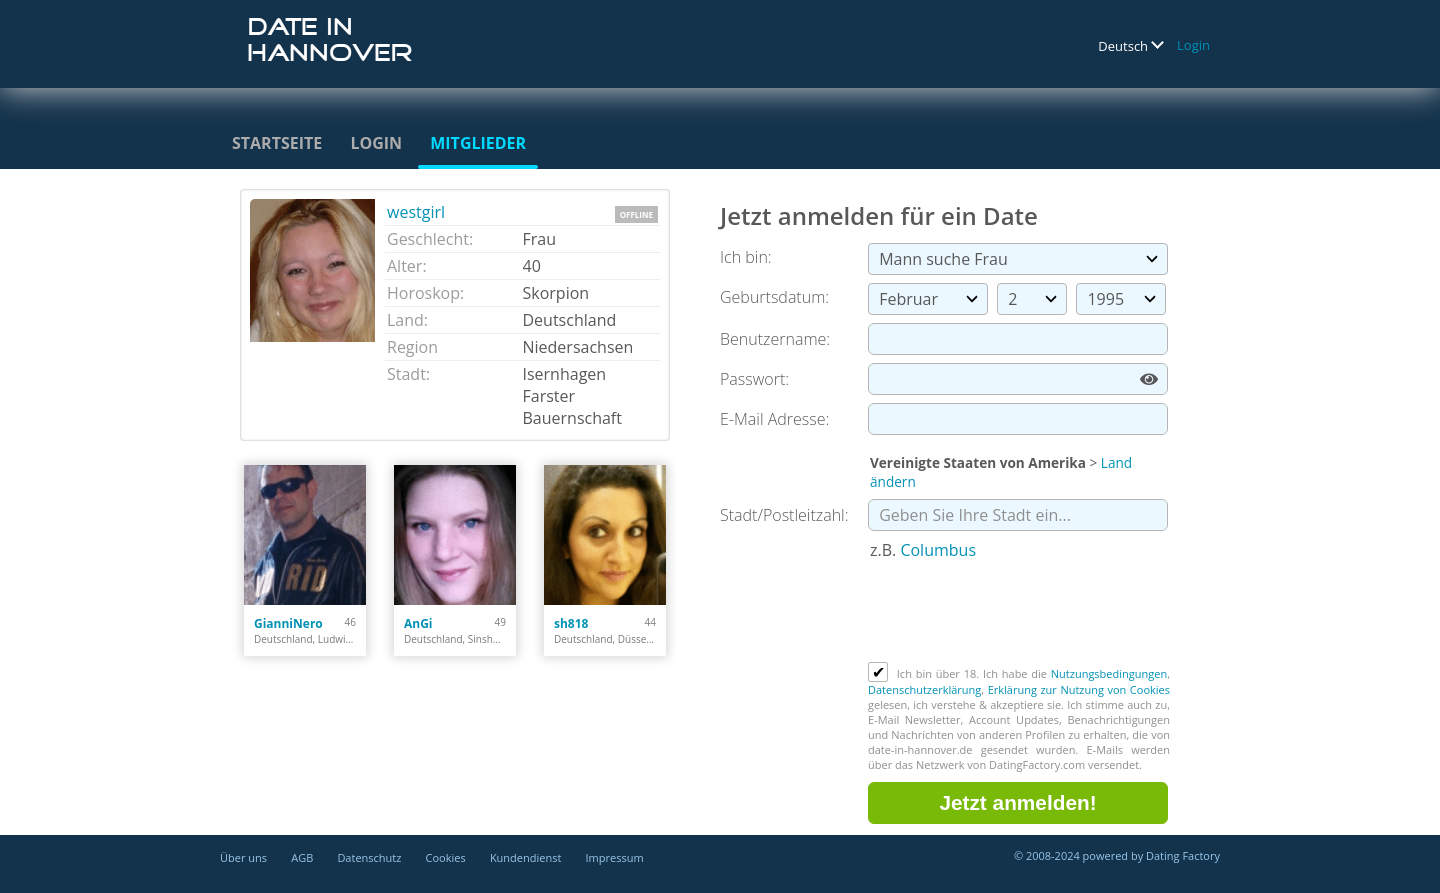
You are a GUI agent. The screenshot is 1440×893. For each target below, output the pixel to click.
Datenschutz (369, 857)
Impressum (615, 857)
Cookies (446, 857)
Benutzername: (775, 339)
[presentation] (1020, 613)
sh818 (571, 623)
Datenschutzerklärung (924, 689)
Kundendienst (525, 857)
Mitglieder (478, 143)
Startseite (277, 143)
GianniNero (288, 623)
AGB (302, 857)
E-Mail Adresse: (774, 419)
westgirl (416, 212)
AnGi (418, 623)
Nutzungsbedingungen (1109, 673)
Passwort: (754, 379)
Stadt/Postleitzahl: (784, 515)
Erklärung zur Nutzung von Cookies (1079, 689)
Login (1193, 45)
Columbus (938, 550)
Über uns (243, 857)
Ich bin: (746, 257)
